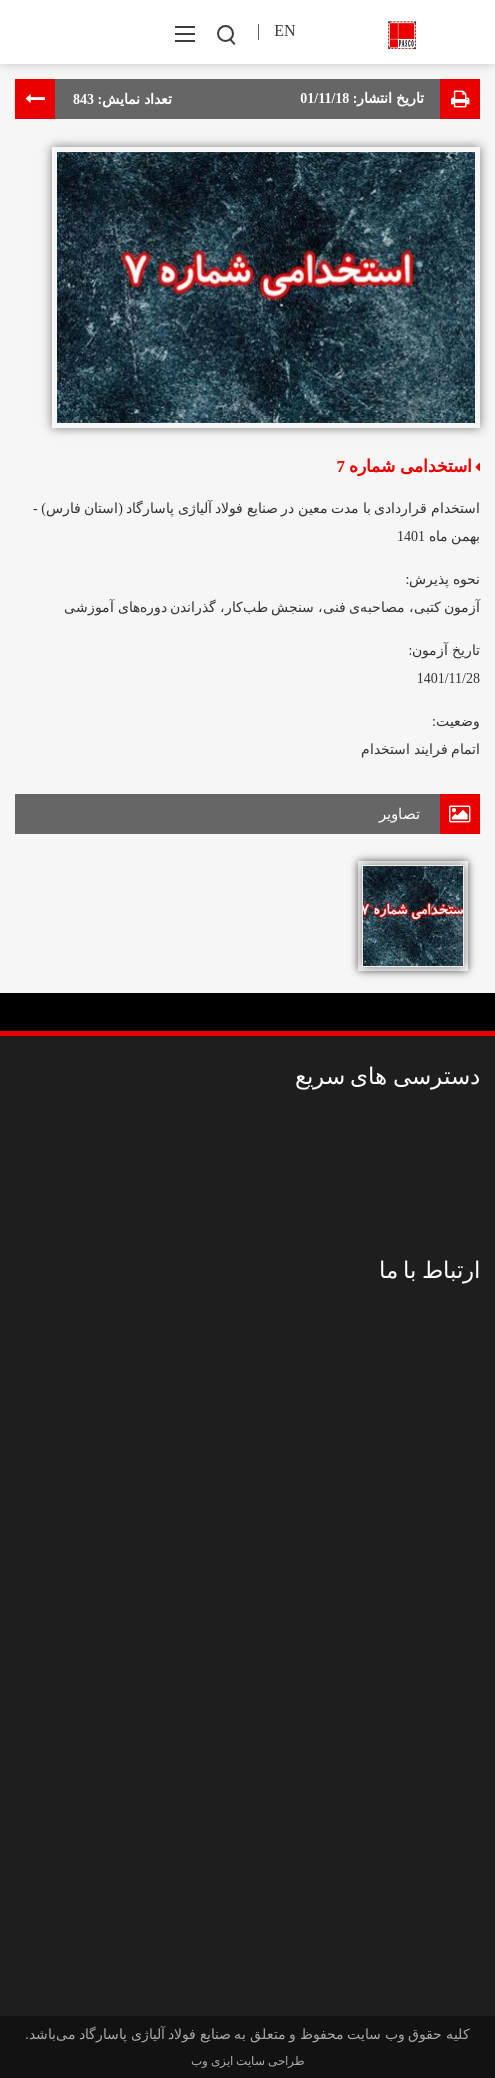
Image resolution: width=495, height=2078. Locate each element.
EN (284, 30)
